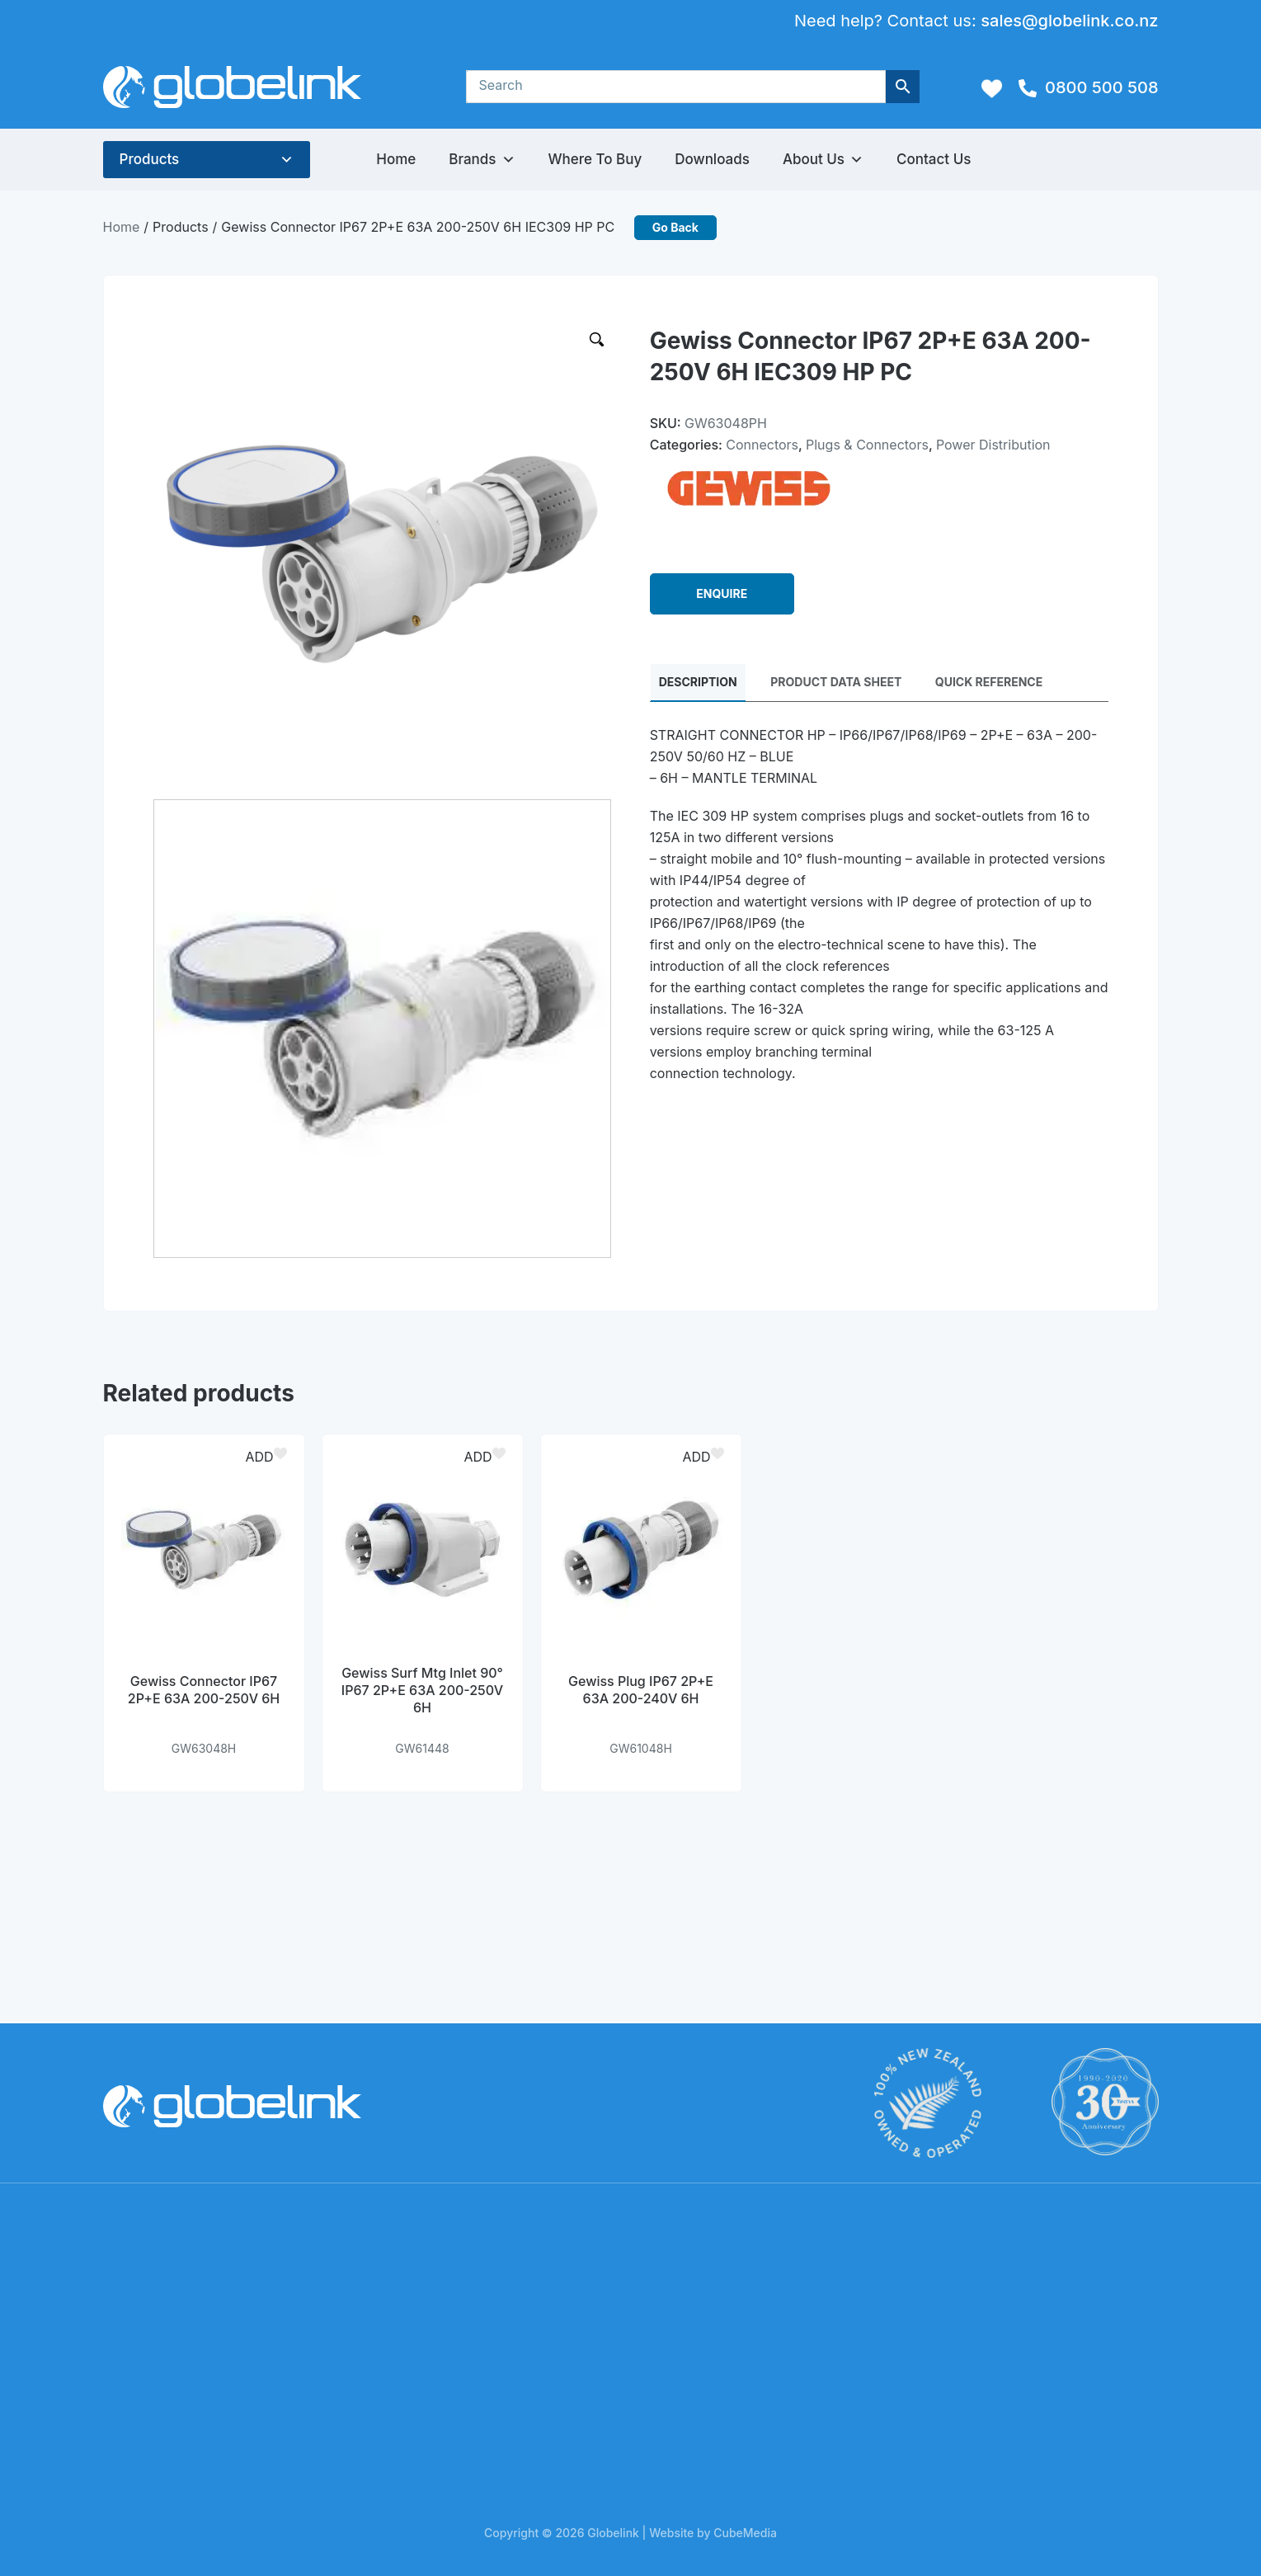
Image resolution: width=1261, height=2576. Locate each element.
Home (396, 159)
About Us (823, 160)
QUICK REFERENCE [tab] (988, 683)
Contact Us (933, 159)
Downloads (712, 159)
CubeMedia (745, 2533)
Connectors (762, 444)
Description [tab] (698, 683)
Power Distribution (993, 444)
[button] (261, 1457)
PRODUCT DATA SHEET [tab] (835, 683)
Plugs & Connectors (867, 444)
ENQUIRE (721, 594)
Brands (482, 160)
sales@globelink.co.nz (1069, 21)
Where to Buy (595, 159)
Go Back (675, 227)
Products (150, 159)
